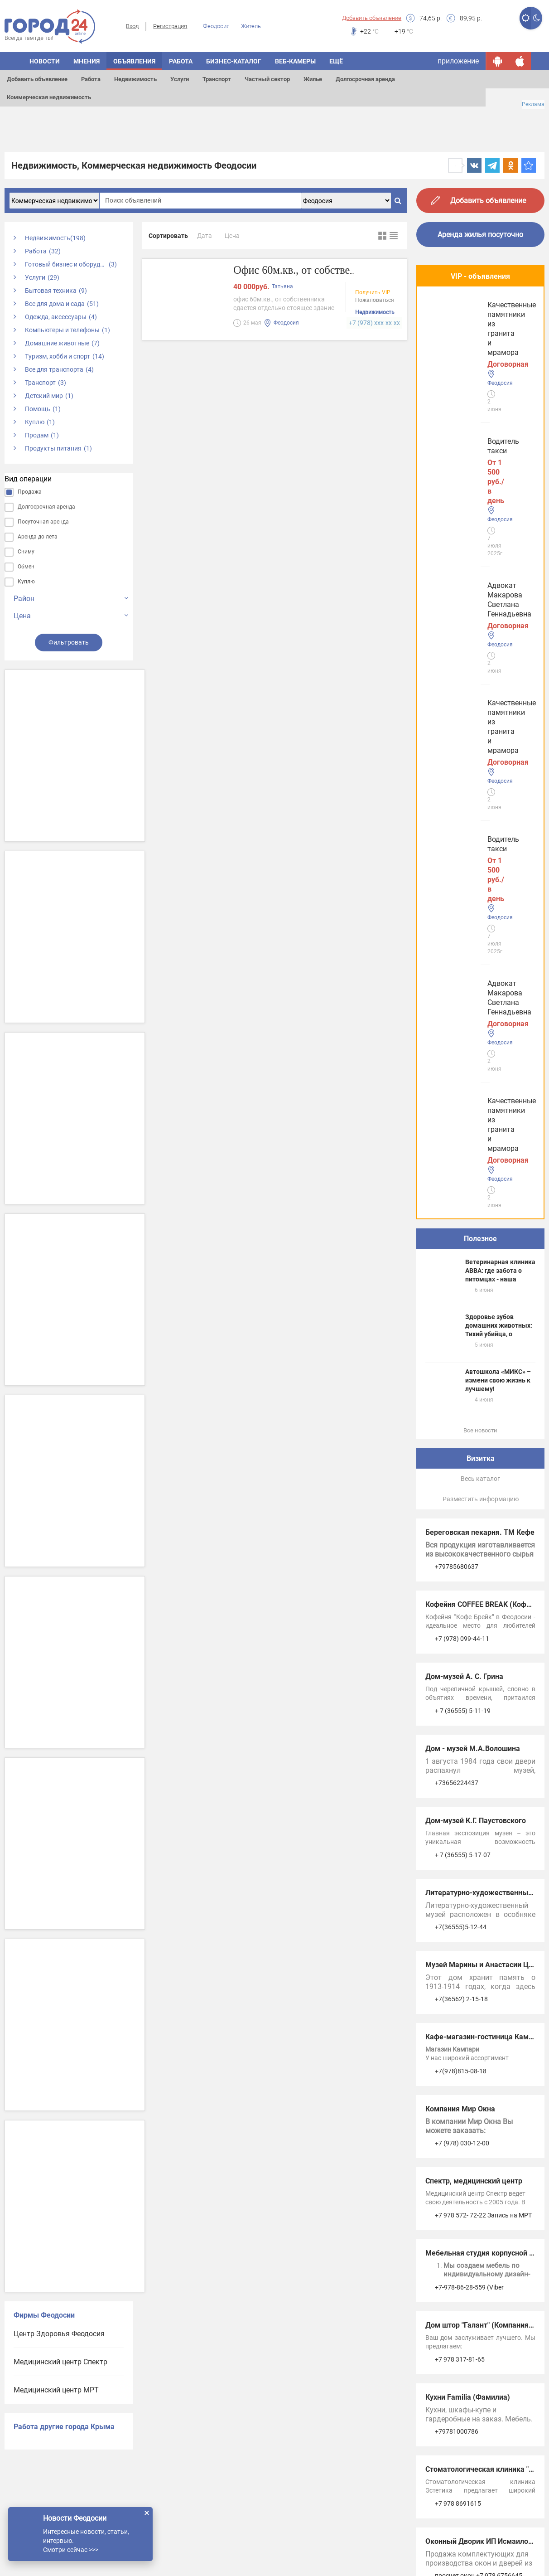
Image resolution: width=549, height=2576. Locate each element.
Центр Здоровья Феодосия (59, 2333)
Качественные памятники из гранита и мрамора (477, 475)
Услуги (179, 79)
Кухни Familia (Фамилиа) (467, 1694)
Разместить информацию (481, 796)
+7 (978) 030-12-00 (462, 1440)
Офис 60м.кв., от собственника (310, 270)
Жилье (312, 79)
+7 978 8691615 (458, 1801)
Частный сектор (267, 79)
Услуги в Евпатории (458, 2013)
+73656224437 (456, 1080)
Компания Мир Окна (460, 1406)
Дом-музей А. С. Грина (464, 974)
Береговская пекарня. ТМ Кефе (480, 829)
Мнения (86, 61)
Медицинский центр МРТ (56, 2390)
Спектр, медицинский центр (473, 1478)
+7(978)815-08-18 (460, 1368)
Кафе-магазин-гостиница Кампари (485, 1334)
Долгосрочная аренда (365, 79)
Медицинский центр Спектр (60, 2362)
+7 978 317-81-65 (460, 1656)
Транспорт (216, 79)
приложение (458, 61)
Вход (132, 26)
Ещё (336, 61)
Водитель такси (455, 317)
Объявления (134, 61)
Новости (44, 61)
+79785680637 (456, 864)
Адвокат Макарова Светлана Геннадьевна (478, 399)
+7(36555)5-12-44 (460, 1224)
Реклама (533, 104)
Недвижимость (135, 79)
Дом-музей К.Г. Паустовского (475, 1118)
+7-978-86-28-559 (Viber (469, 1584)
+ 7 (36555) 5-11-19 (463, 1008)
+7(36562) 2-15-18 (461, 1296)
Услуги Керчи (447, 1957)
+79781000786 (456, 1728)
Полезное (480, 536)
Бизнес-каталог (233, 61)
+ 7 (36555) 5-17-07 (463, 1152)
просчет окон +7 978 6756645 (478, 1873)
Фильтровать (68, 642)
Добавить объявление (371, 18)
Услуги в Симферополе (464, 1985)
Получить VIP (372, 293)
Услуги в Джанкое (455, 2070)
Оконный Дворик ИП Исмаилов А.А (485, 1838)
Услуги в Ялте (448, 2042)
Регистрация (170, 26)
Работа (91, 79)
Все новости (480, 727)
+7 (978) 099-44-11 (462, 936)
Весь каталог (480, 776)
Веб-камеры (295, 61)
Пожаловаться (374, 300)
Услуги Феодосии (454, 1929)
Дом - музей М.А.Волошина (472, 1046)
